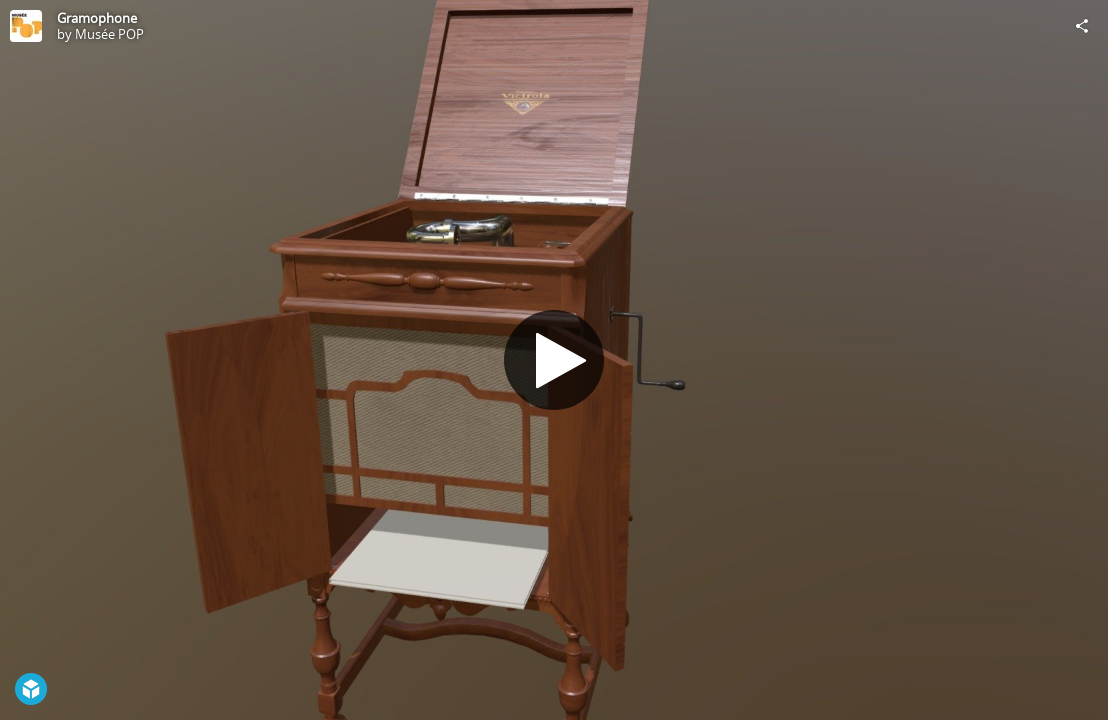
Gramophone (97, 18)
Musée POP (109, 34)
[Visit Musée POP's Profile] (26, 26)
